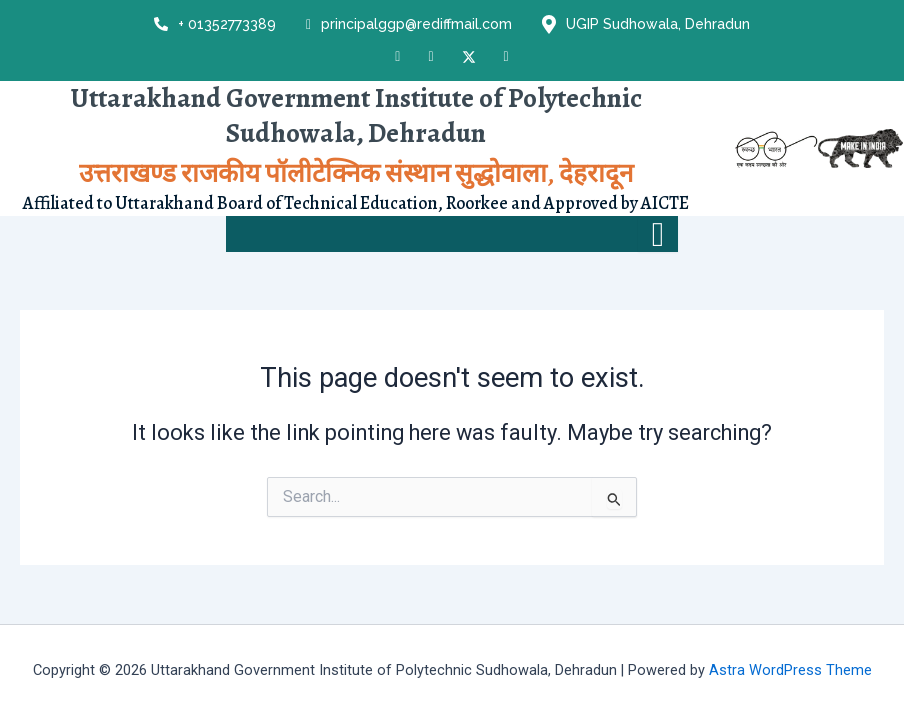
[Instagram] (430, 56)
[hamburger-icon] (658, 235)
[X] (469, 56)
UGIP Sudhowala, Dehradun (646, 24)
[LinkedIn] (506, 56)
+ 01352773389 (215, 24)
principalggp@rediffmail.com (409, 24)
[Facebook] (397, 56)
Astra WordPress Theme (790, 670)
